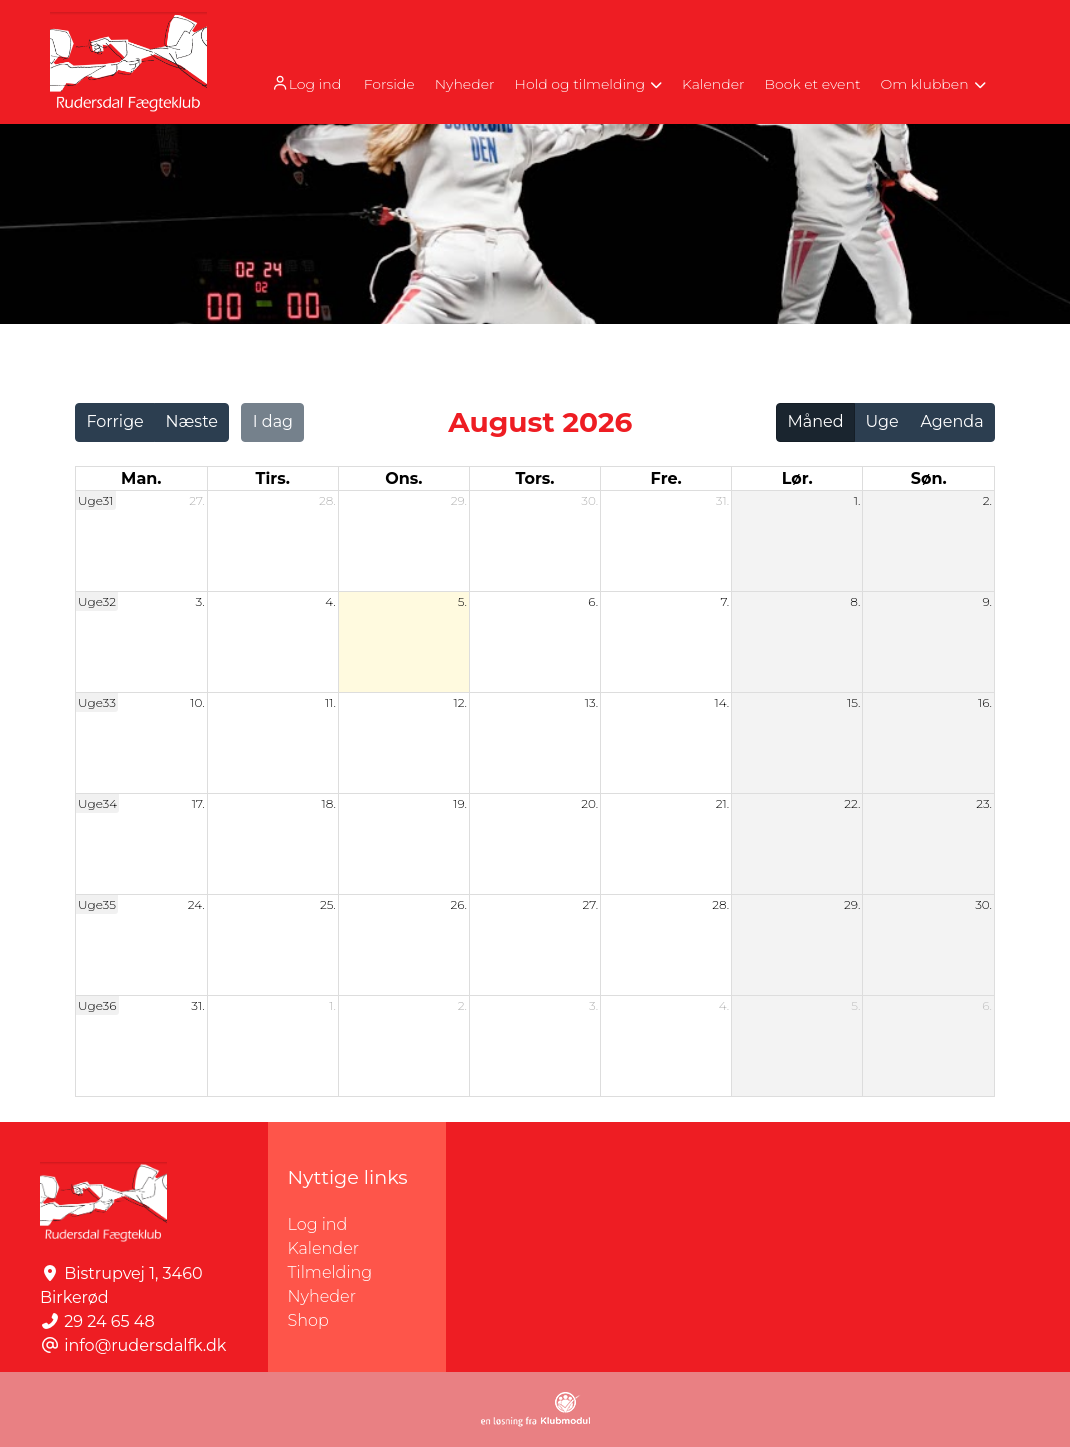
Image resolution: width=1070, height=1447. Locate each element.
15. (853, 702)
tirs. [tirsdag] (273, 478)
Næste (192, 421)
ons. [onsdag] (403, 478)
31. (722, 500)
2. (987, 500)
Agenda (951, 421)
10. (197, 702)
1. (857, 500)
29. (459, 500)
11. (330, 702)
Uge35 (97, 904)
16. (985, 702)
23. (984, 803)
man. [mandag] (141, 478)
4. (330, 601)
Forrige (114, 421)
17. (198, 803)
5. (462, 601)
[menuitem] (307, 82)
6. (593, 601)
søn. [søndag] (929, 478)
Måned (816, 421)
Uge (881, 421)
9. (988, 601)
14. (721, 702)
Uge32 (97, 601)
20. (589, 803)
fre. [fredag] (666, 478)
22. (852, 803)
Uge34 (97, 803)
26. (458, 904)
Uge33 (97, 702)
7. (724, 601)
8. (855, 601)
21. (722, 803)
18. (328, 803)
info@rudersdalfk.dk (145, 1345)
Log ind (305, 83)
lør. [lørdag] (797, 478)
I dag (273, 421)
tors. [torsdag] (534, 478)
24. (196, 904)
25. (328, 904)
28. (327, 500)
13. (591, 702)
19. (460, 803)
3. (200, 601)
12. (460, 702)
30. (589, 500)
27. (196, 500)
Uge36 (97, 1005)
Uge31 (96, 500)
